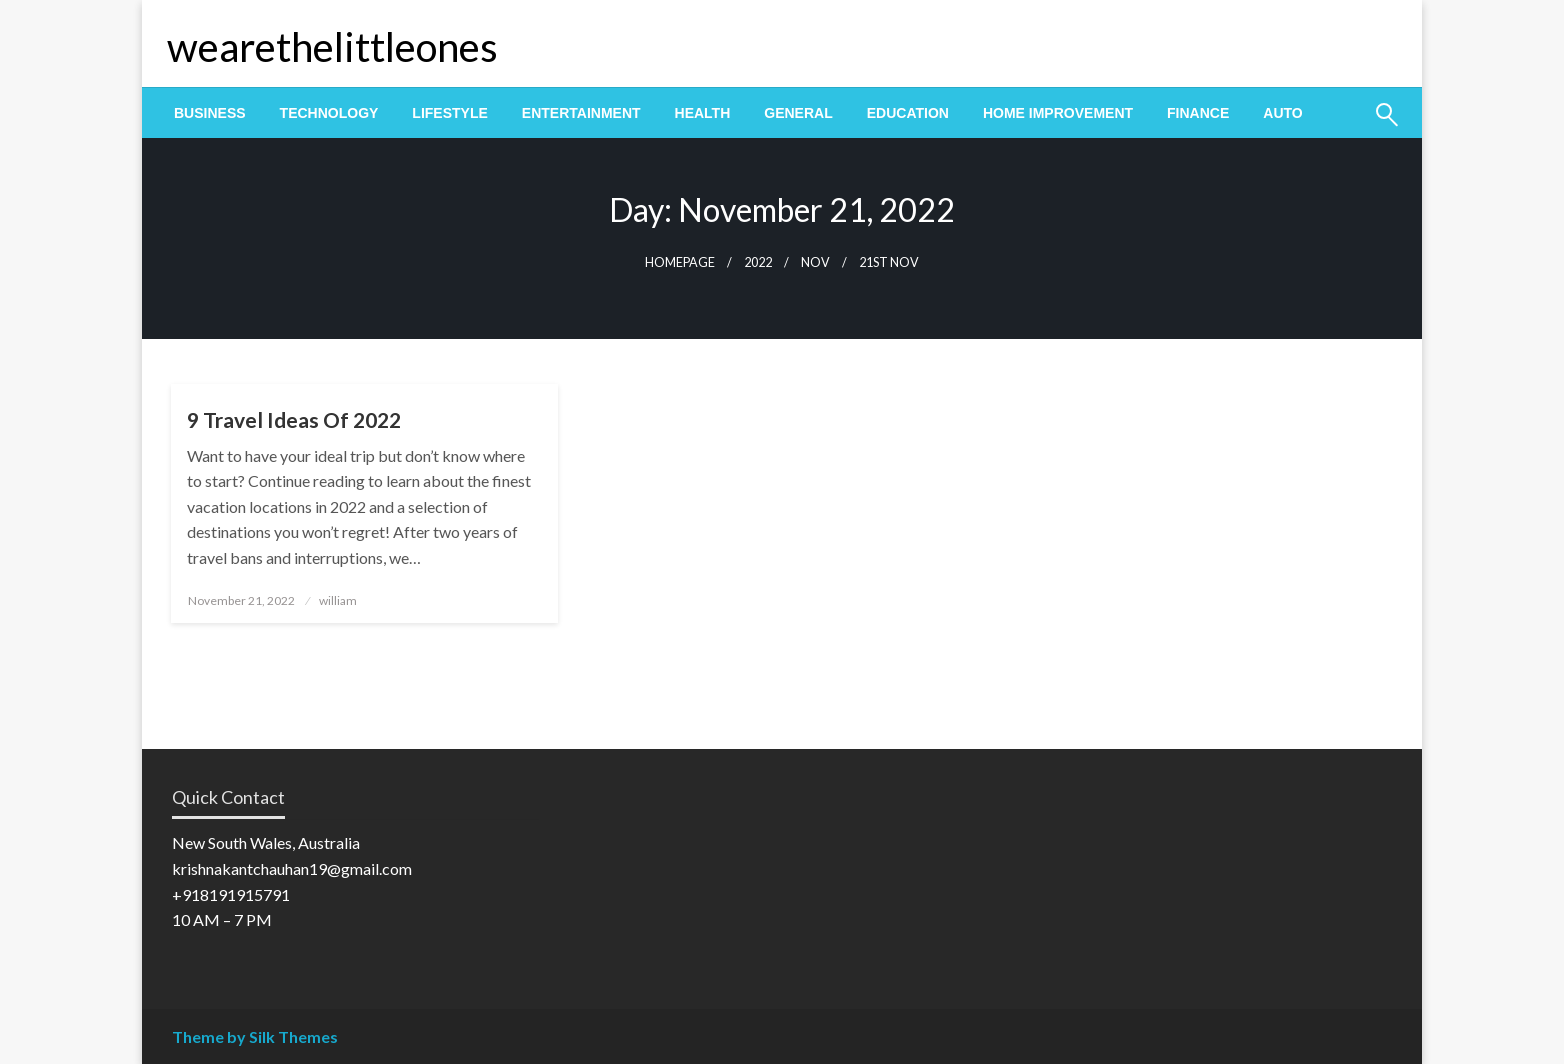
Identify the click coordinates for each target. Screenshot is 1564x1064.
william (338, 600)
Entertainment (581, 113)
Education (908, 113)
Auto (1282, 113)
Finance (1198, 113)
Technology (329, 113)
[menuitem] (210, 113)
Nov (815, 262)
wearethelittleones (332, 47)
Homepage (680, 262)
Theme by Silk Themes (255, 1036)
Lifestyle (449, 113)
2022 (758, 262)
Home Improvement (1058, 113)
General (798, 113)
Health (703, 113)
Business (210, 113)
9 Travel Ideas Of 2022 (294, 419)
